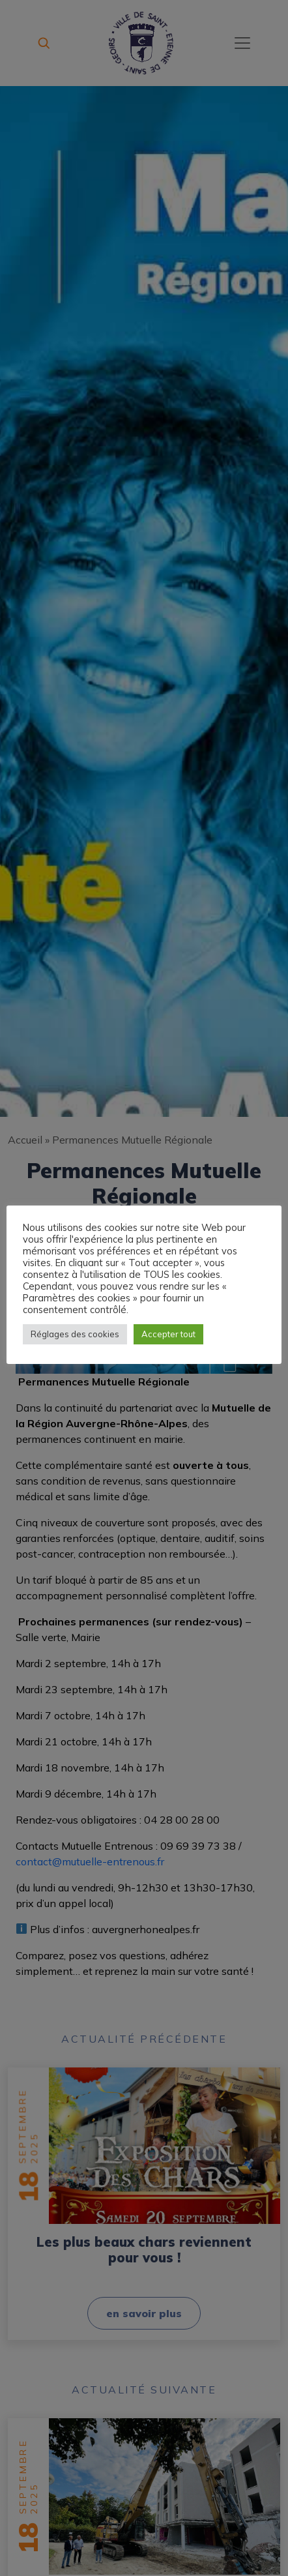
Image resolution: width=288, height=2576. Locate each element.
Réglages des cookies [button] (75, 1334)
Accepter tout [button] (168, 1334)
